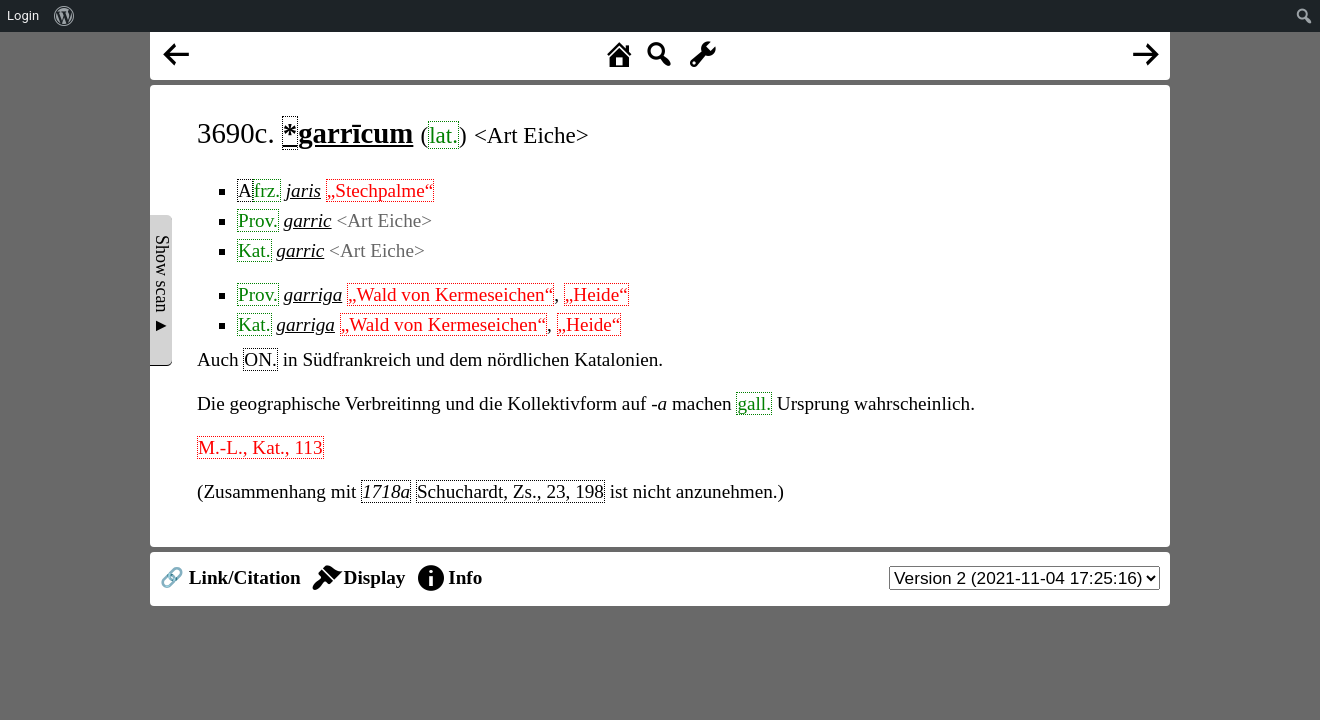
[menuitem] (64, 16)
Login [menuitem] (23, 15)
